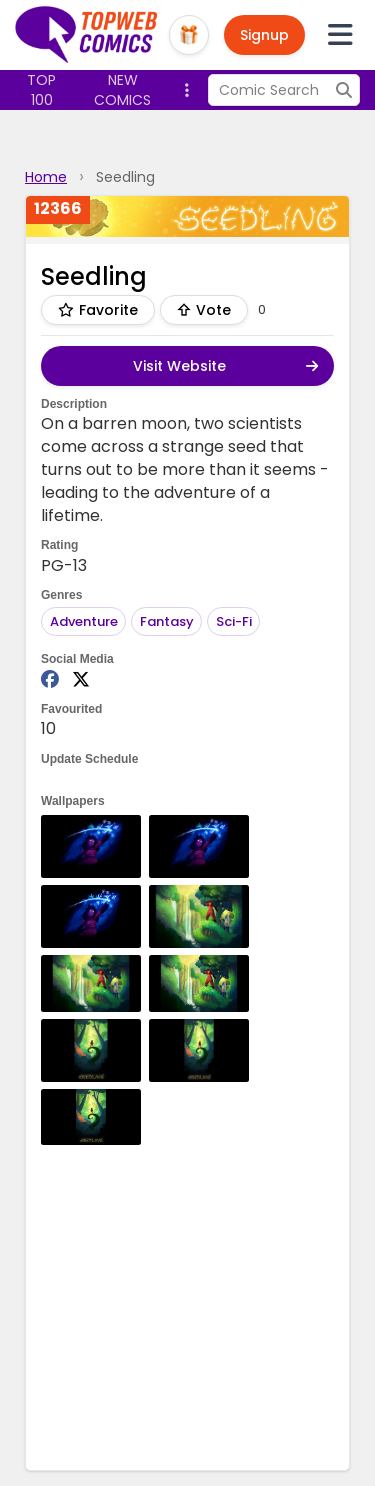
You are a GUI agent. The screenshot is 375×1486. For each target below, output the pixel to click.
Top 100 (41, 90)
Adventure (84, 621)
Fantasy (167, 621)
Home (46, 177)
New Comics (122, 90)
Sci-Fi (234, 621)
